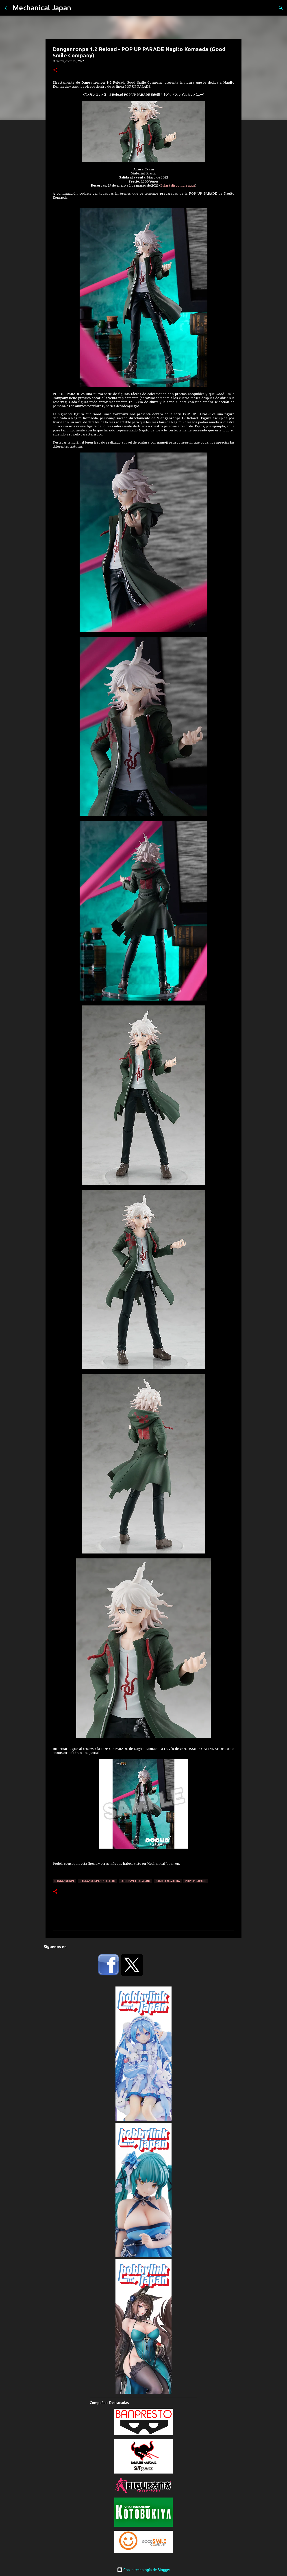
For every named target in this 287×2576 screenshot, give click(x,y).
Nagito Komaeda (168, 1881)
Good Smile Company (135, 1881)
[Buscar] (280, 7)
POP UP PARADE (195, 1881)
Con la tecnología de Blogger (143, 2570)
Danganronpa (64, 1881)
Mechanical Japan (42, 8)
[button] (55, 70)
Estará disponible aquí (177, 185)
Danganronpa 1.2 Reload (97, 1881)
